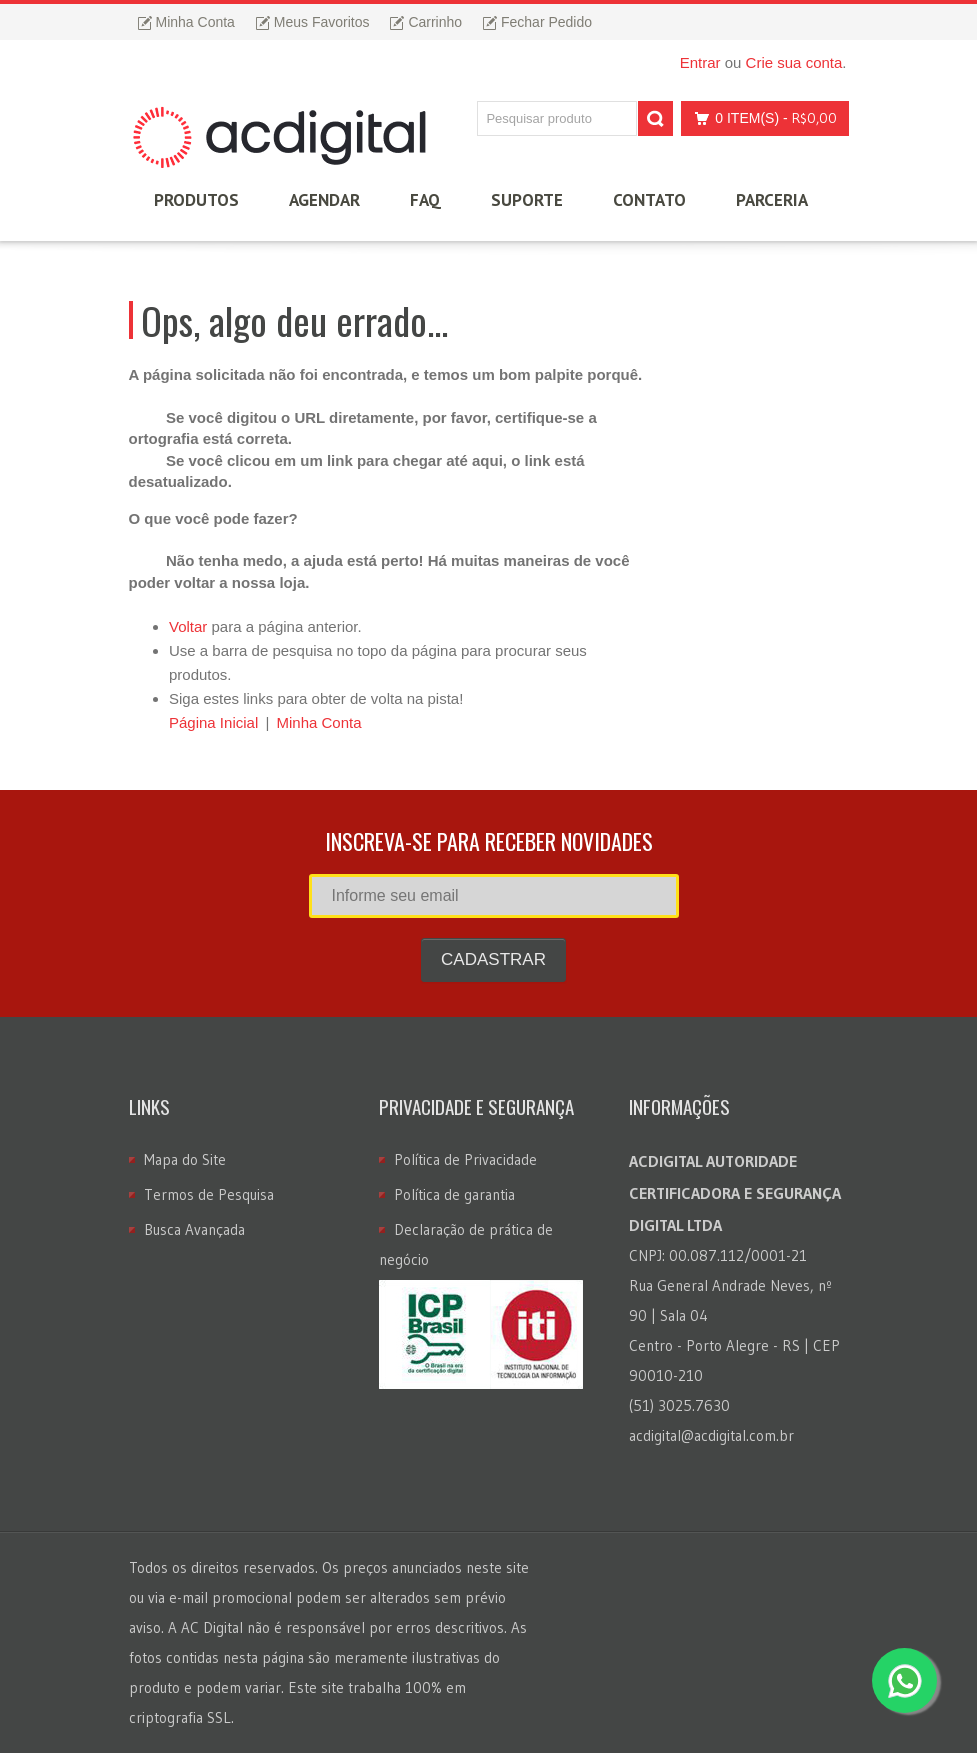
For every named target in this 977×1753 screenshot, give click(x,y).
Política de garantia (454, 1194)
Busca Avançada (194, 1229)
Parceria (772, 200)
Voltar (188, 626)
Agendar (324, 200)
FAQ (425, 200)
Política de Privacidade (465, 1159)
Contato (649, 200)
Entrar (700, 62)
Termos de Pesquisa (209, 1194)
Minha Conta (318, 722)
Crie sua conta (794, 62)
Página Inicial (213, 722)
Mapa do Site (185, 1159)
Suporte (527, 200)
